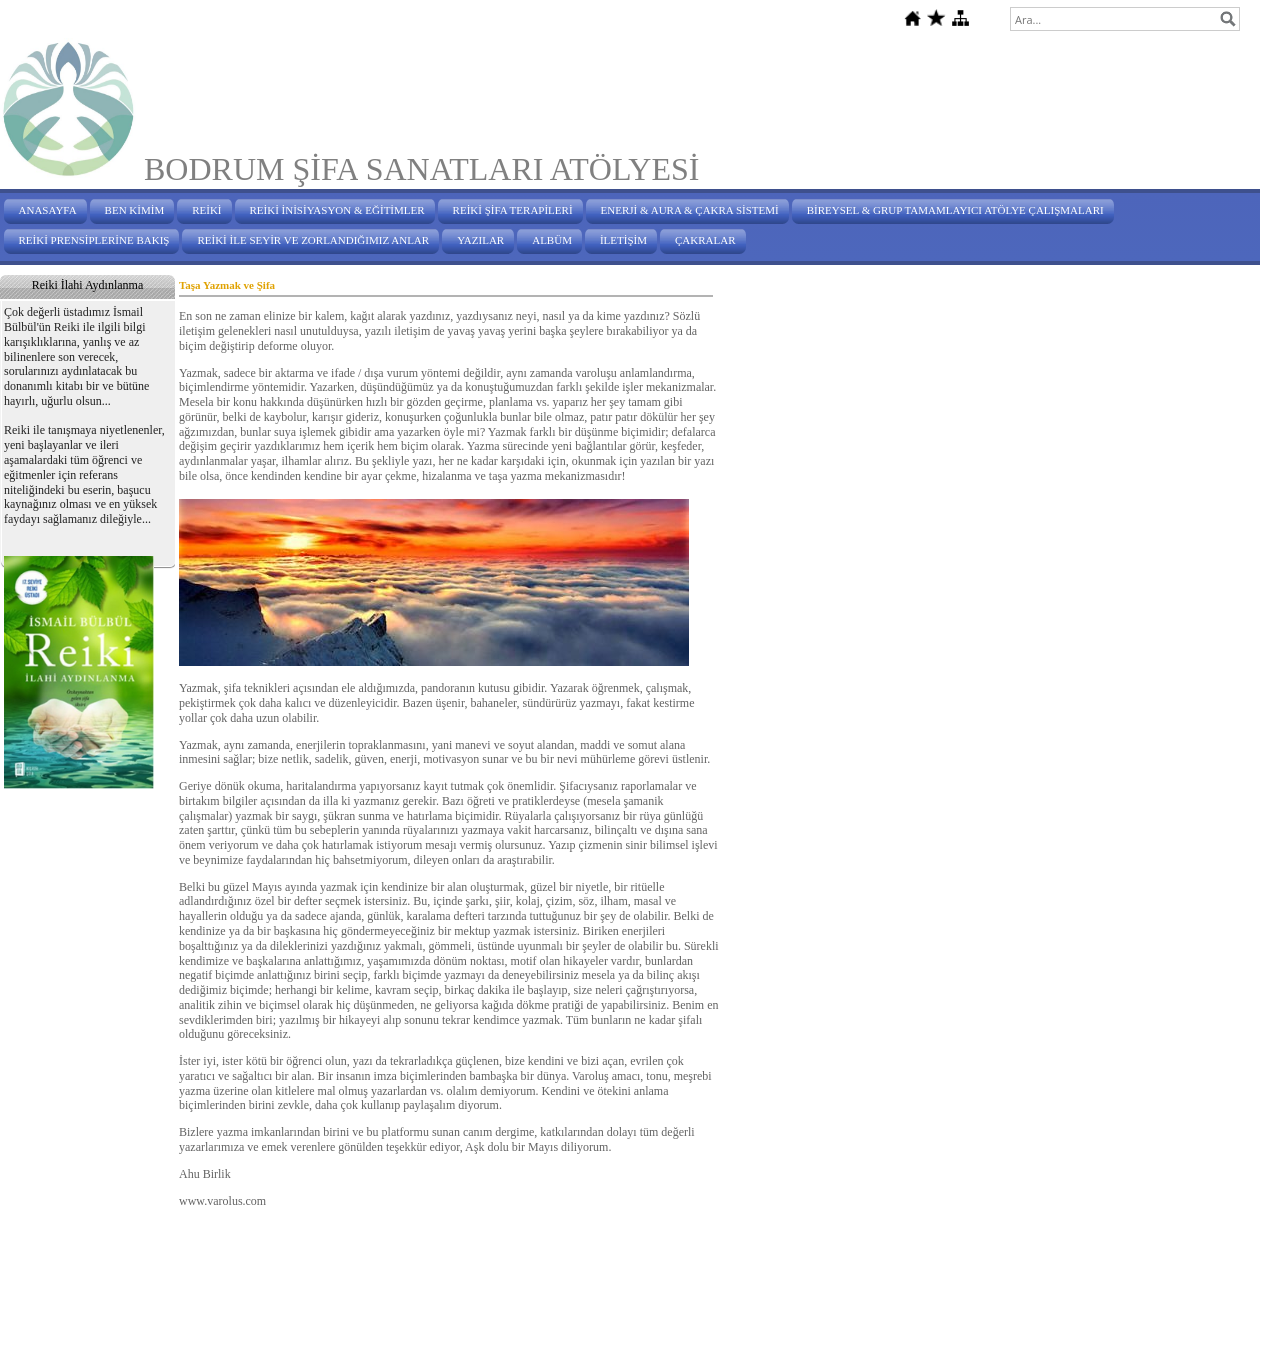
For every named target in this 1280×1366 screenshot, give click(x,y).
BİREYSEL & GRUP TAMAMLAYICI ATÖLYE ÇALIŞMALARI (955, 210)
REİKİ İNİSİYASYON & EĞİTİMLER (337, 210)
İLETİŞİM (623, 240)
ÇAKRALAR (705, 240)
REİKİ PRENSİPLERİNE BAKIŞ (94, 240)
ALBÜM (552, 240)
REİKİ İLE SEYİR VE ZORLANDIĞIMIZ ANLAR (313, 240)
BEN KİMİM (135, 210)
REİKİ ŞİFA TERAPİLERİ (513, 210)
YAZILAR (480, 240)
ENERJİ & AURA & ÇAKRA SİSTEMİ (690, 210)
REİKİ (206, 210)
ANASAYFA (48, 210)
